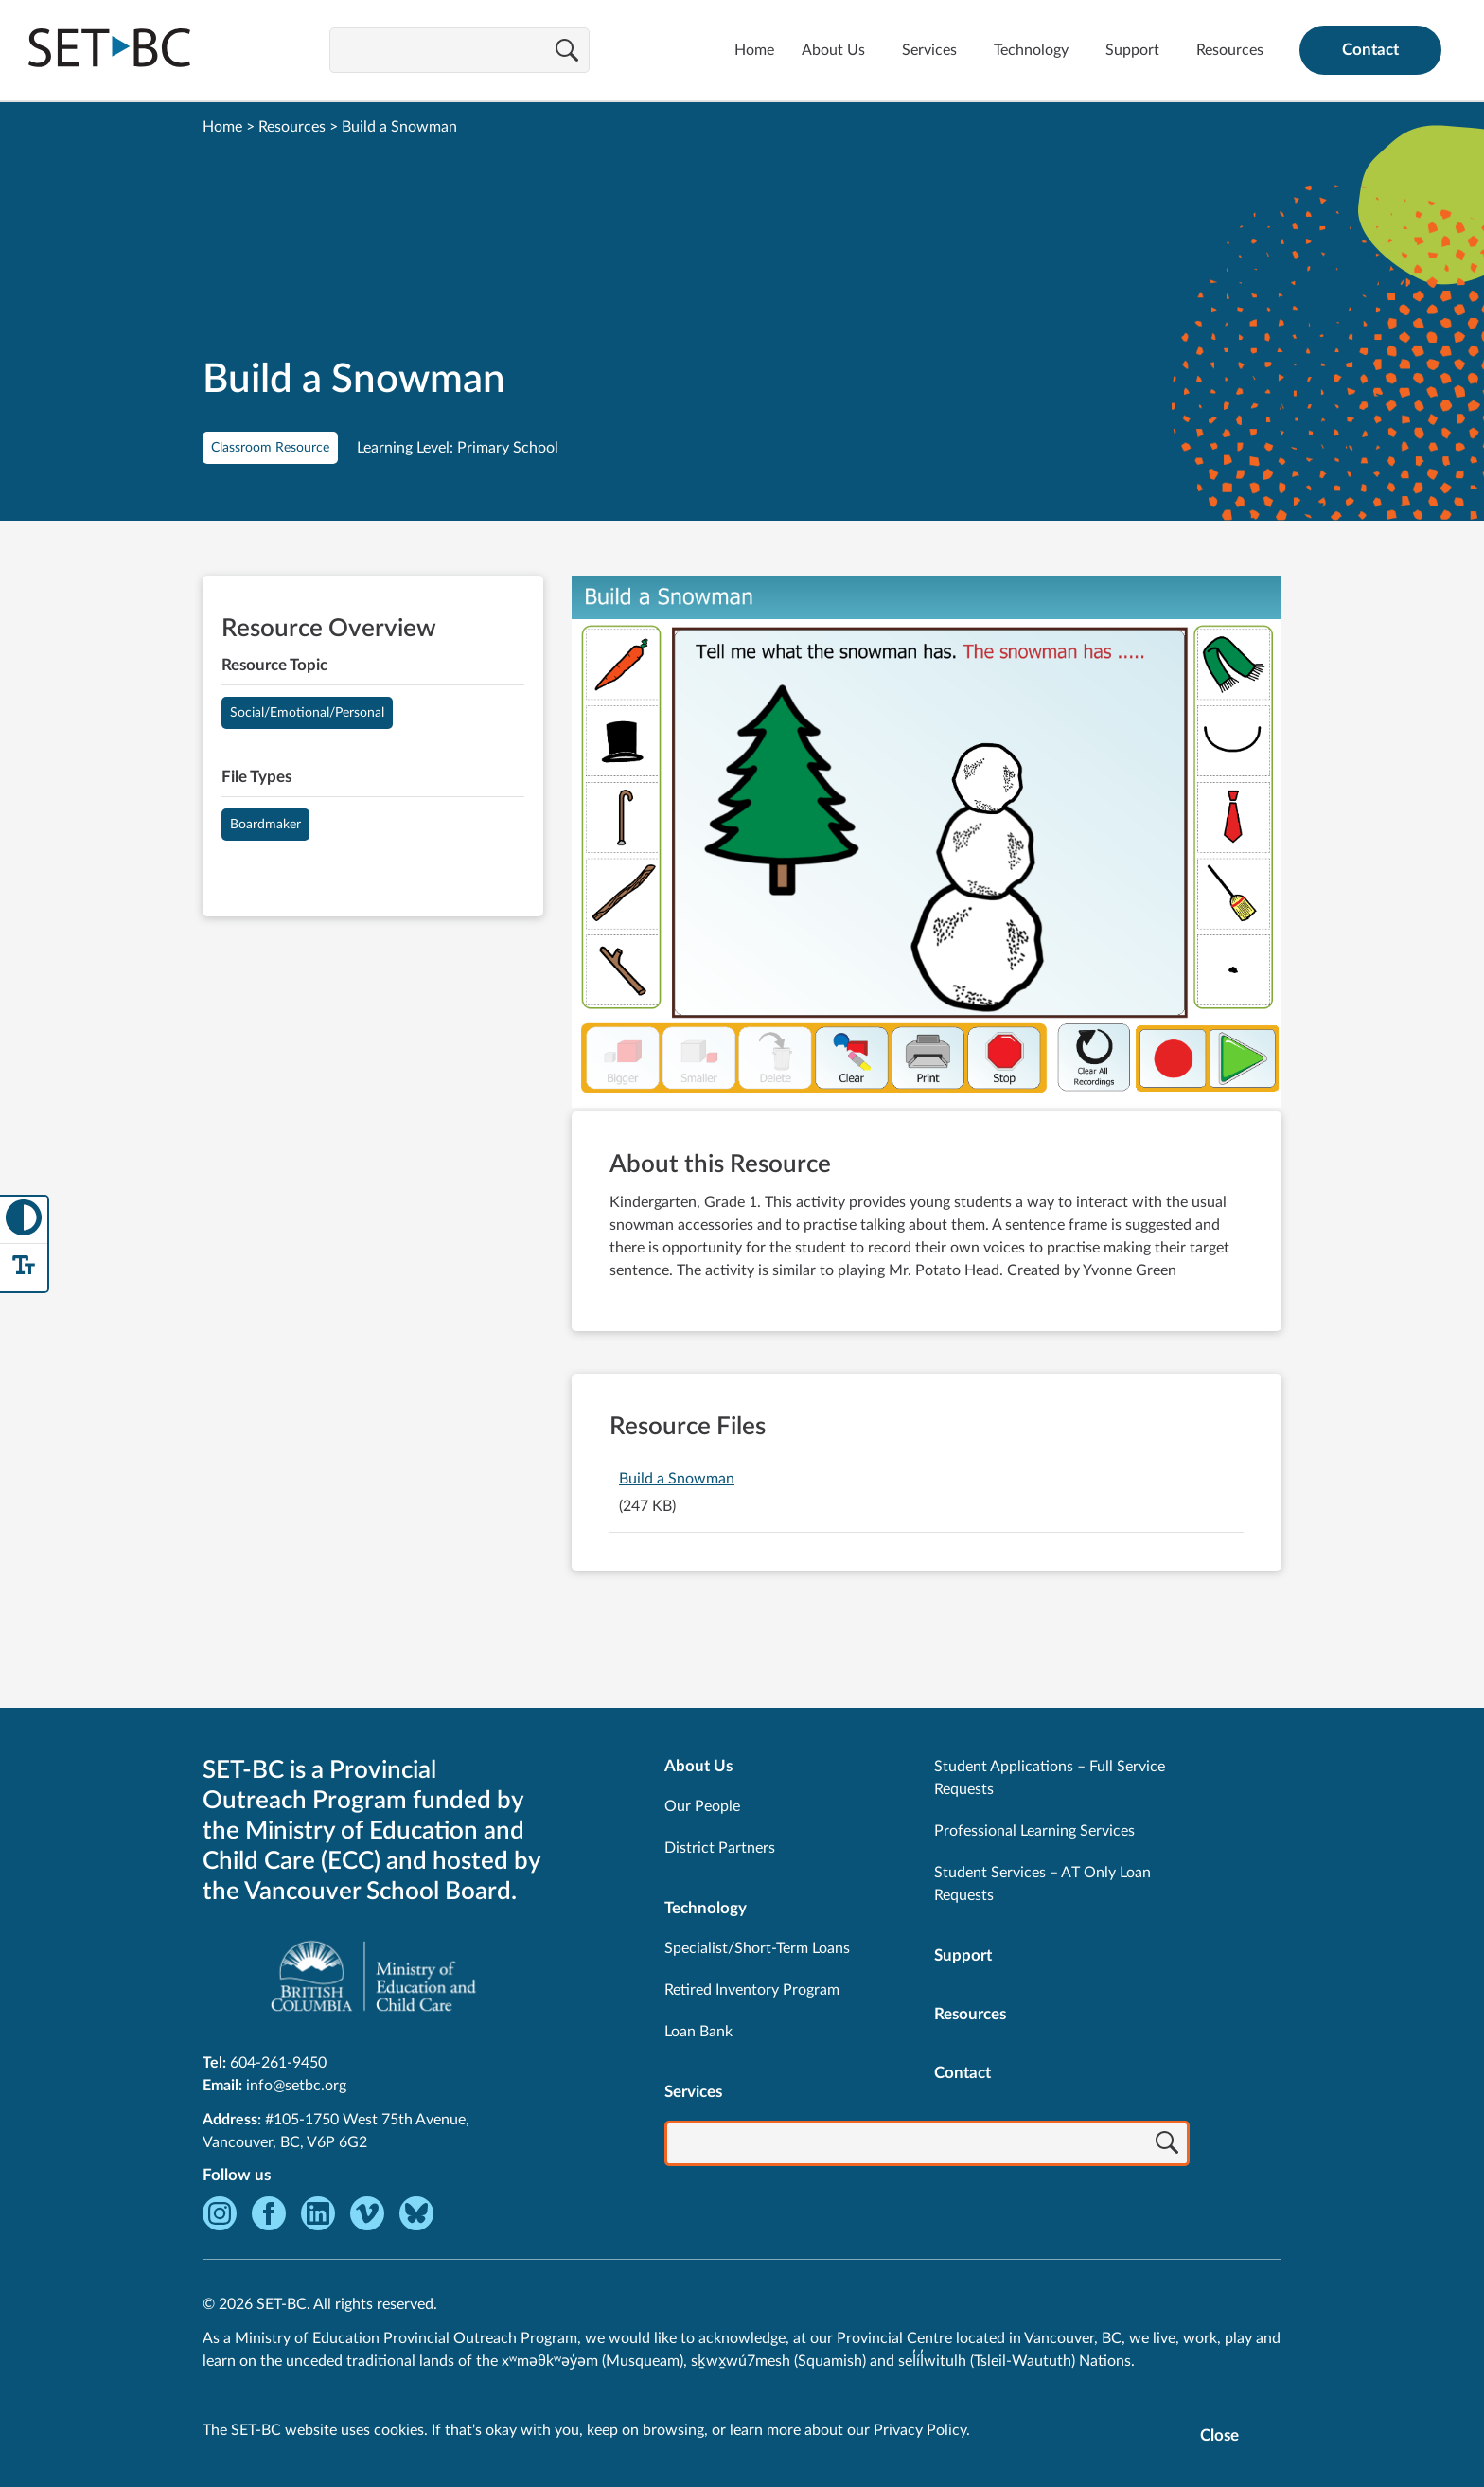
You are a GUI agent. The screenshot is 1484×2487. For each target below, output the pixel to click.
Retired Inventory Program (751, 1990)
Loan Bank (698, 2031)
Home (754, 50)
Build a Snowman (676, 1478)
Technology (1031, 50)
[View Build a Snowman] (926, 843)
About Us (833, 50)
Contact (1370, 50)
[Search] (567, 52)
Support (1132, 50)
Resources (1229, 50)
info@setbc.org (296, 2085)
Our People (702, 1806)
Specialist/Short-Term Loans (757, 1948)
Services (929, 50)
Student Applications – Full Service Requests (1049, 1778)
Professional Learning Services (1034, 1831)
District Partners (719, 1848)
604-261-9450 (278, 2062)
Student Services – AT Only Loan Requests (1042, 1884)
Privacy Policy (920, 2430)
